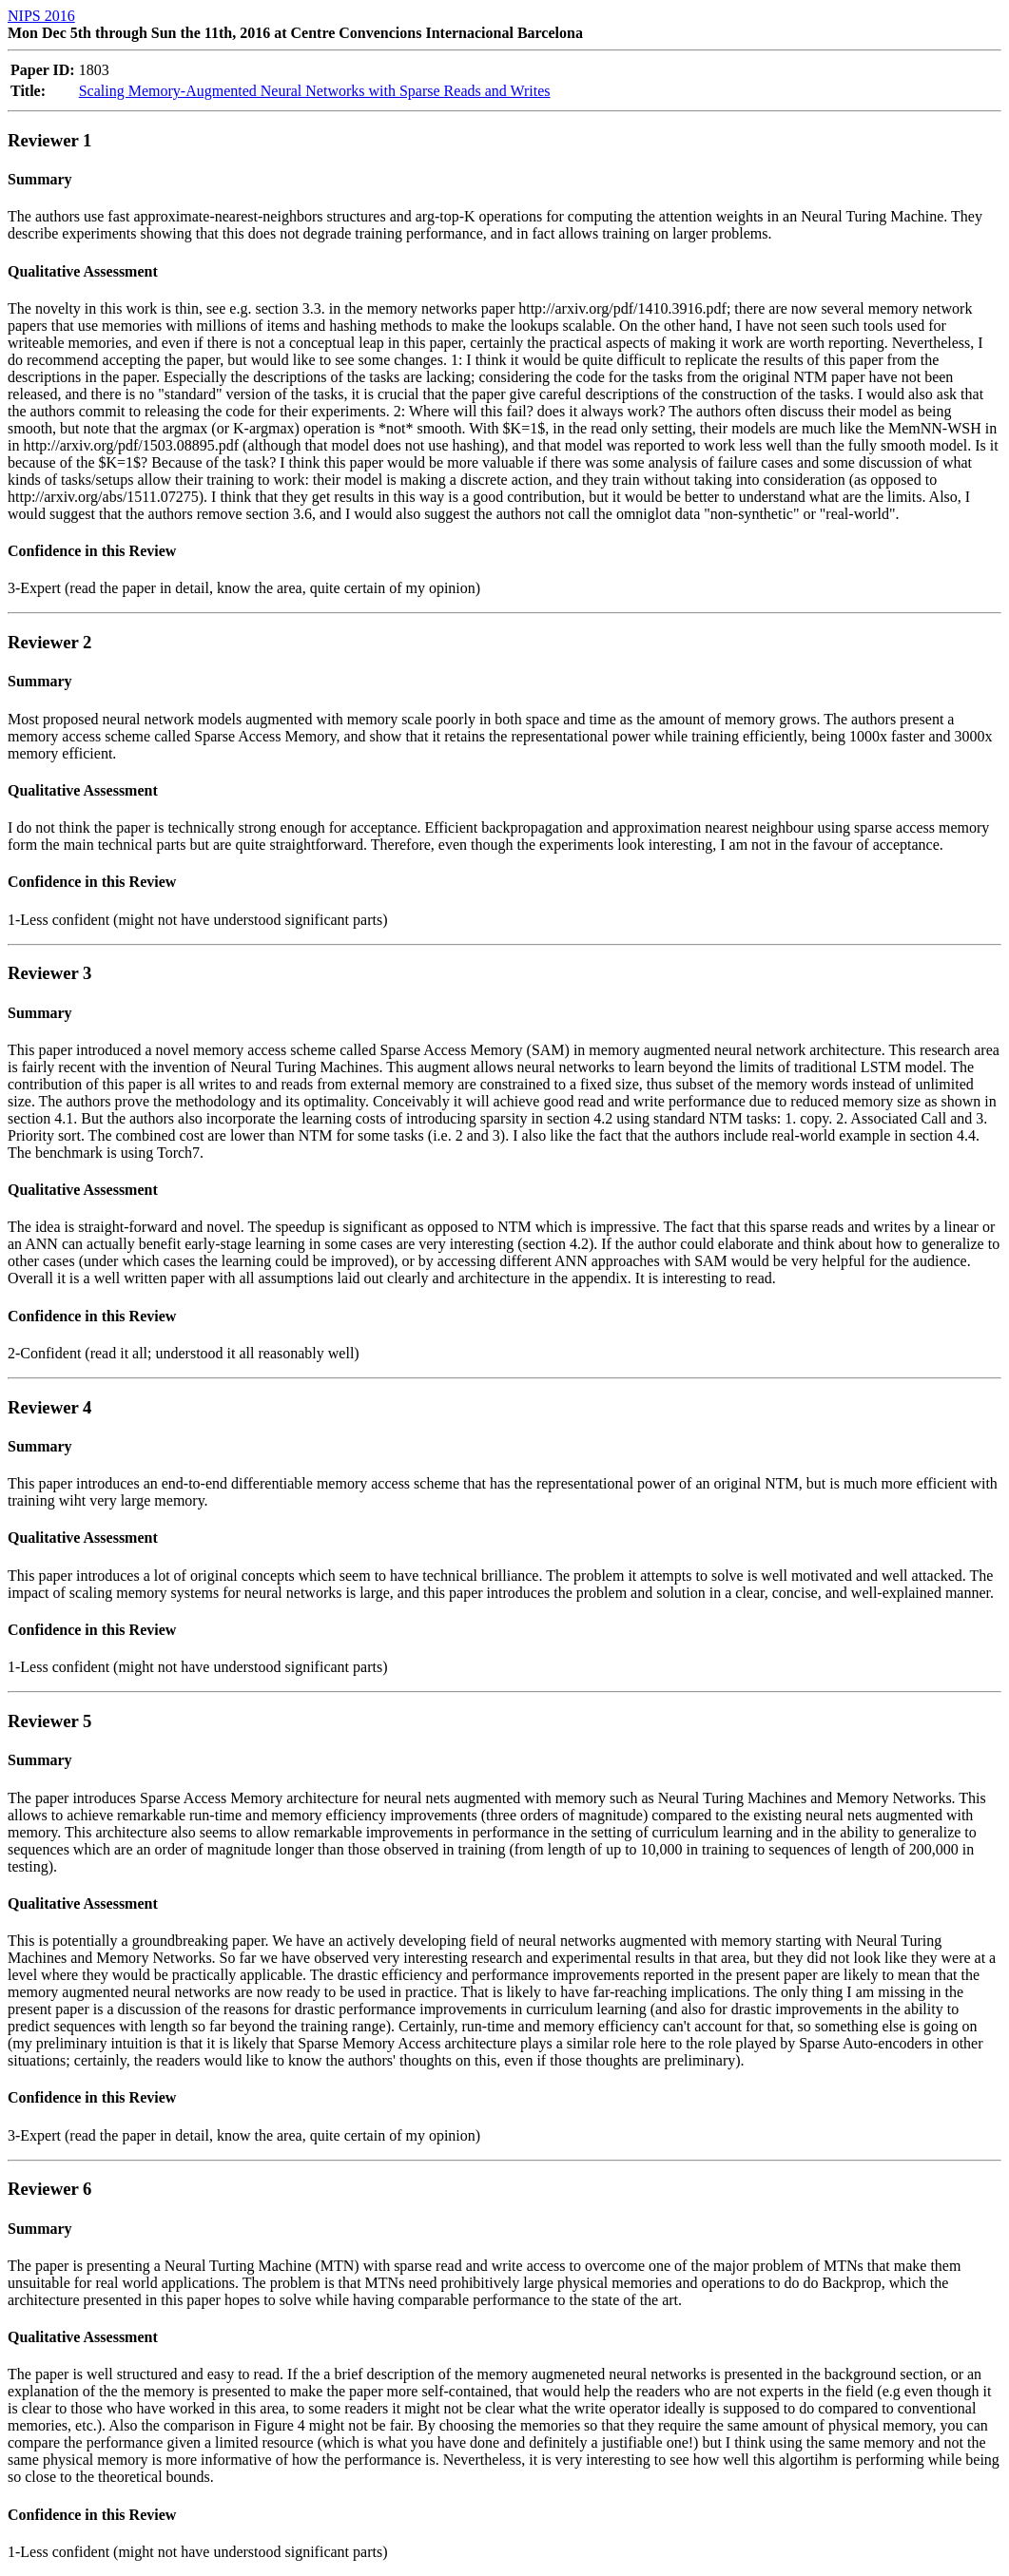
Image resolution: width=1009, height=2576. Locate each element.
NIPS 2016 (41, 16)
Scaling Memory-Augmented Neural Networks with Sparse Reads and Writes (315, 91)
